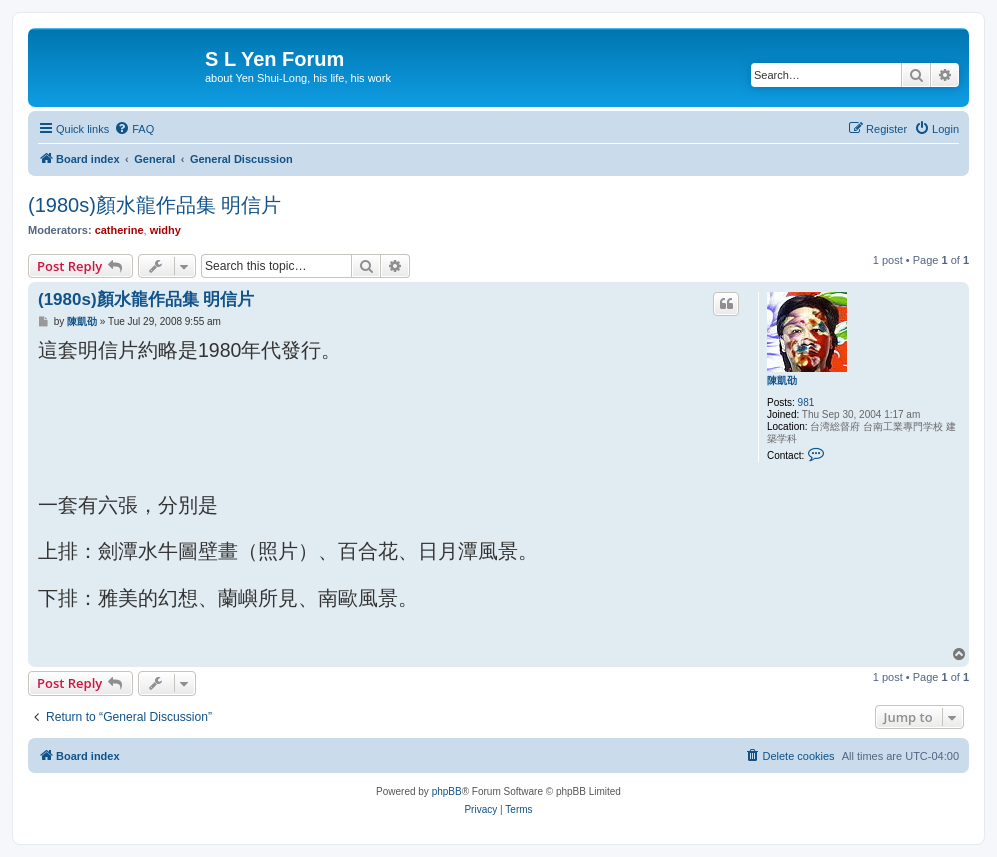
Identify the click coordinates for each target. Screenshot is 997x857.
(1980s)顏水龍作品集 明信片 (154, 205)
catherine (119, 230)
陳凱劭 (782, 380)
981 (806, 402)
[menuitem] (134, 129)
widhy (165, 230)
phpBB (447, 791)
